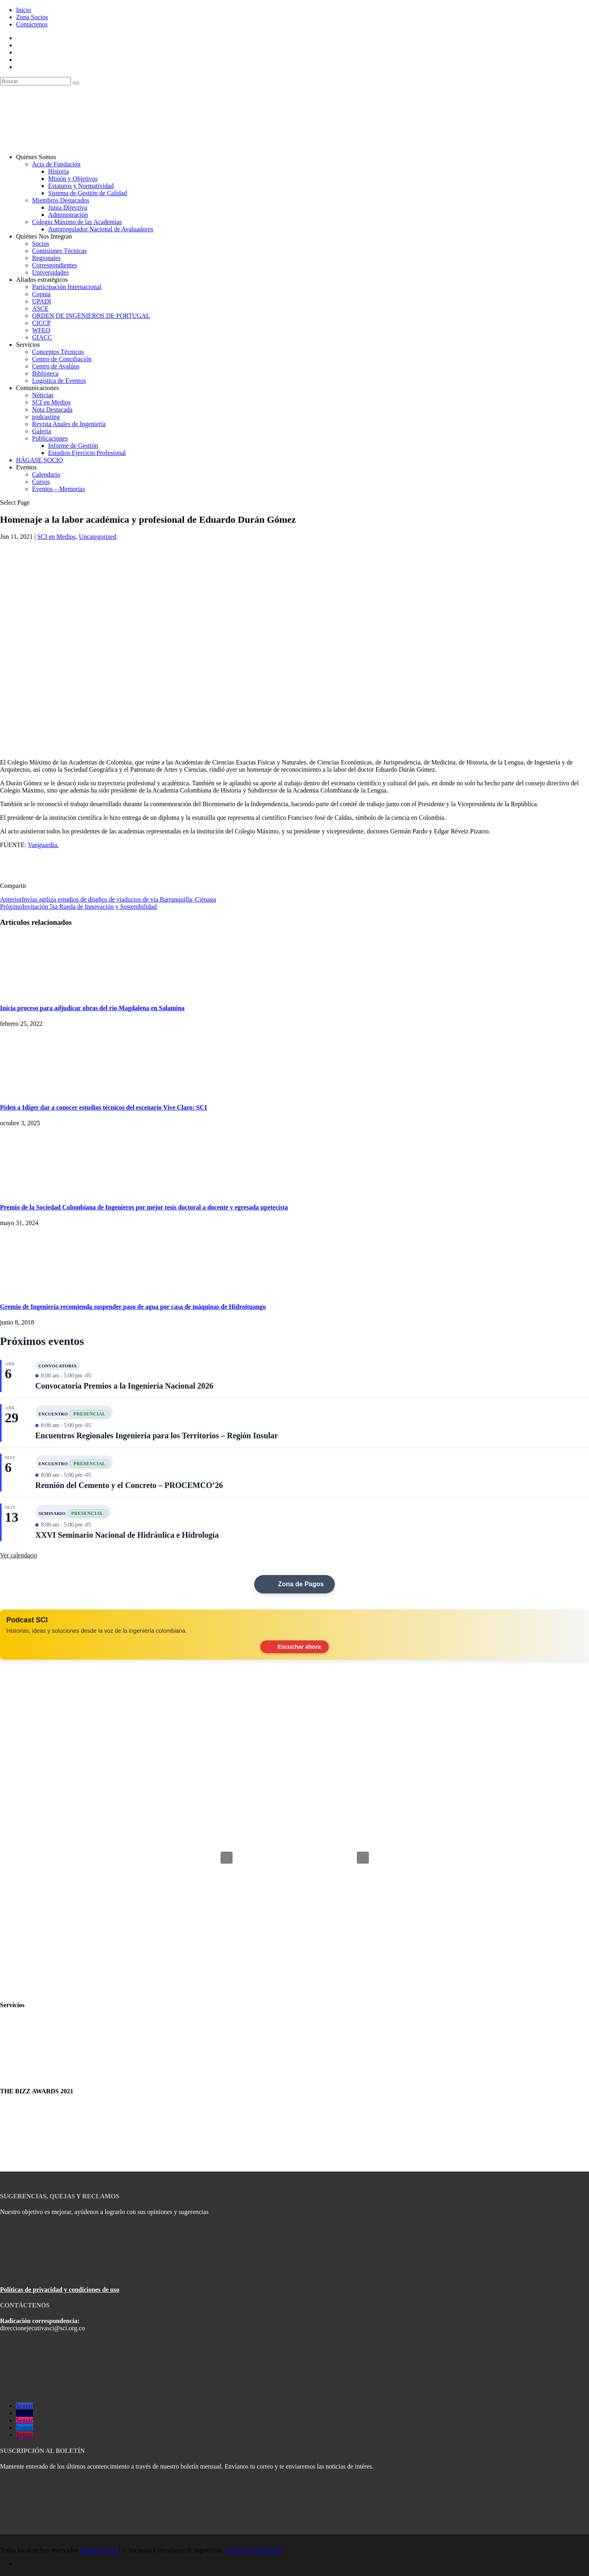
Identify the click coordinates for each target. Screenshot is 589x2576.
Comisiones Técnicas (59, 250)
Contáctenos (32, 24)
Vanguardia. (43, 844)
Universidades (50, 272)
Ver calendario (18, 1555)
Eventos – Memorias (58, 488)
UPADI (41, 301)
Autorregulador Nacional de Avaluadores (100, 229)
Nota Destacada (52, 409)
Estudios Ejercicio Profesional (87, 452)
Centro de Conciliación (61, 359)
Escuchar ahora (294, 1647)
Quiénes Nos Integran (44, 236)
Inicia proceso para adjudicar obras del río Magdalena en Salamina (92, 1008)
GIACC (42, 337)
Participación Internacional (66, 286)
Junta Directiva (67, 207)
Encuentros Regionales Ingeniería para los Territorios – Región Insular (156, 1435)
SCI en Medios (51, 402)
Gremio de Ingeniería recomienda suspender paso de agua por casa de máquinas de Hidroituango (133, 1306)
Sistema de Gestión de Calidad (87, 193)
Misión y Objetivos (73, 178)
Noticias (42, 395)
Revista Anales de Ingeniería (69, 424)
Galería (41, 431)
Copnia (41, 294)
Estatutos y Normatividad (81, 185)
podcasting (46, 416)
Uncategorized (97, 536)
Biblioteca (45, 373)
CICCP (41, 322)
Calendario (46, 474)
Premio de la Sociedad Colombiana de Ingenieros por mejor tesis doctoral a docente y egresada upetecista (144, 1207)
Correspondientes (54, 265)
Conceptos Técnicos (58, 351)
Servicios (28, 344)
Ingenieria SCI (98, 2550)
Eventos (26, 467)
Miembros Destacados (60, 200)
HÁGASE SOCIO (39, 460)
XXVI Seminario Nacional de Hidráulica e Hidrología (127, 1535)
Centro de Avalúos (55, 366)
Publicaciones (50, 438)
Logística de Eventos (59, 380)
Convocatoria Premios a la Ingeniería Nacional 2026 (124, 1385)
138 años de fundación (253, 2550)
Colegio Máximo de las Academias (77, 221)
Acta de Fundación (56, 164)
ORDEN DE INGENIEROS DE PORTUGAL (91, 315)
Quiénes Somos (36, 157)
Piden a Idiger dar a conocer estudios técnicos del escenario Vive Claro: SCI (103, 1107)
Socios (40, 243)
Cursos (41, 481)
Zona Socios (32, 17)
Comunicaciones (37, 387)
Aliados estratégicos (42, 279)
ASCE (40, 308)
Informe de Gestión (73, 445)
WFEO (41, 330)
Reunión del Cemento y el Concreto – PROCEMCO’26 (129, 1485)
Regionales (46, 258)
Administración (68, 214)
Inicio (23, 9)
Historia (58, 171)
